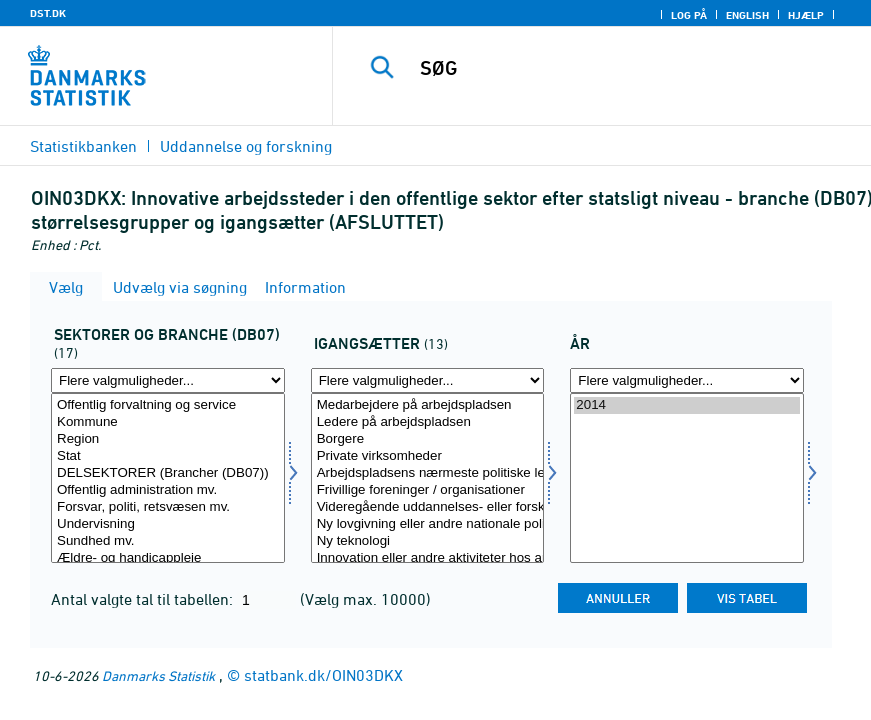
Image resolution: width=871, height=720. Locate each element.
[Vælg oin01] (168, 478)
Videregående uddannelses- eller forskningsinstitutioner (428, 507)
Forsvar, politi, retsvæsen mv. (168, 507)
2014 (687, 405)
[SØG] (624, 68)
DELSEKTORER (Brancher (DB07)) (168, 473)
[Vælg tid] (687, 478)
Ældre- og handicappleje (168, 558)
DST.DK (48, 13)
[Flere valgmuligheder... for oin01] (168, 380)
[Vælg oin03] (428, 478)
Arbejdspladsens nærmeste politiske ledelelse (428, 473)
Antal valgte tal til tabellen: (144, 599)
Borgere (428, 439)
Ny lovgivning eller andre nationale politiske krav (428, 524)
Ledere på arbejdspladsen (428, 422)
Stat (168, 456)
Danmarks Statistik (158, 675)
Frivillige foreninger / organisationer (428, 490)
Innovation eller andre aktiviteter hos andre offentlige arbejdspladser (428, 558)
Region (168, 439)
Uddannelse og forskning (246, 146)
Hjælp (806, 15)
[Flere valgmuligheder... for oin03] (428, 380)
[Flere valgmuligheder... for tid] (687, 380)
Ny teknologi (428, 541)
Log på (689, 15)
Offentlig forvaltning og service (168, 405)
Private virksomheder (428, 456)
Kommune (168, 422)
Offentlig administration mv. (168, 490)
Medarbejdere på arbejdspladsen (428, 405)
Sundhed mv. (168, 541)
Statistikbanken (83, 146)
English (747, 15)
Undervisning (168, 524)
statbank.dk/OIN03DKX (323, 675)
